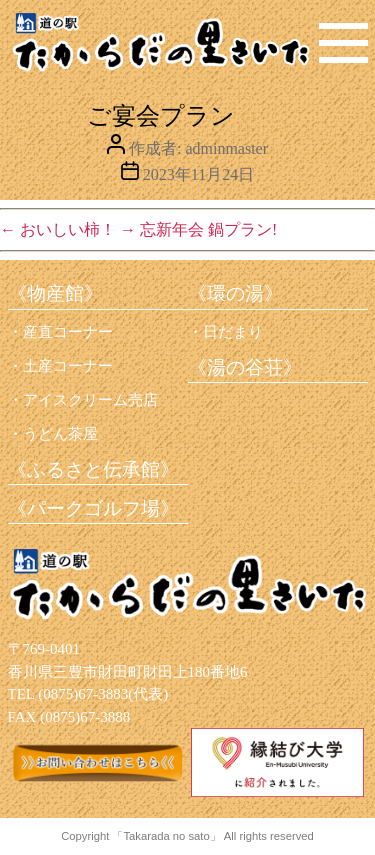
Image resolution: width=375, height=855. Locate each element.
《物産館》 (55, 293)
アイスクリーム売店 (90, 400)
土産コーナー (68, 366)
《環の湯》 (235, 293)
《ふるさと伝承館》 (93, 469)
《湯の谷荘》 (245, 367)
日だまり (233, 332)
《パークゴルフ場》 (93, 508)
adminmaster (226, 148)
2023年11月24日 (198, 174)
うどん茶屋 (60, 434)
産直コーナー (68, 332)
